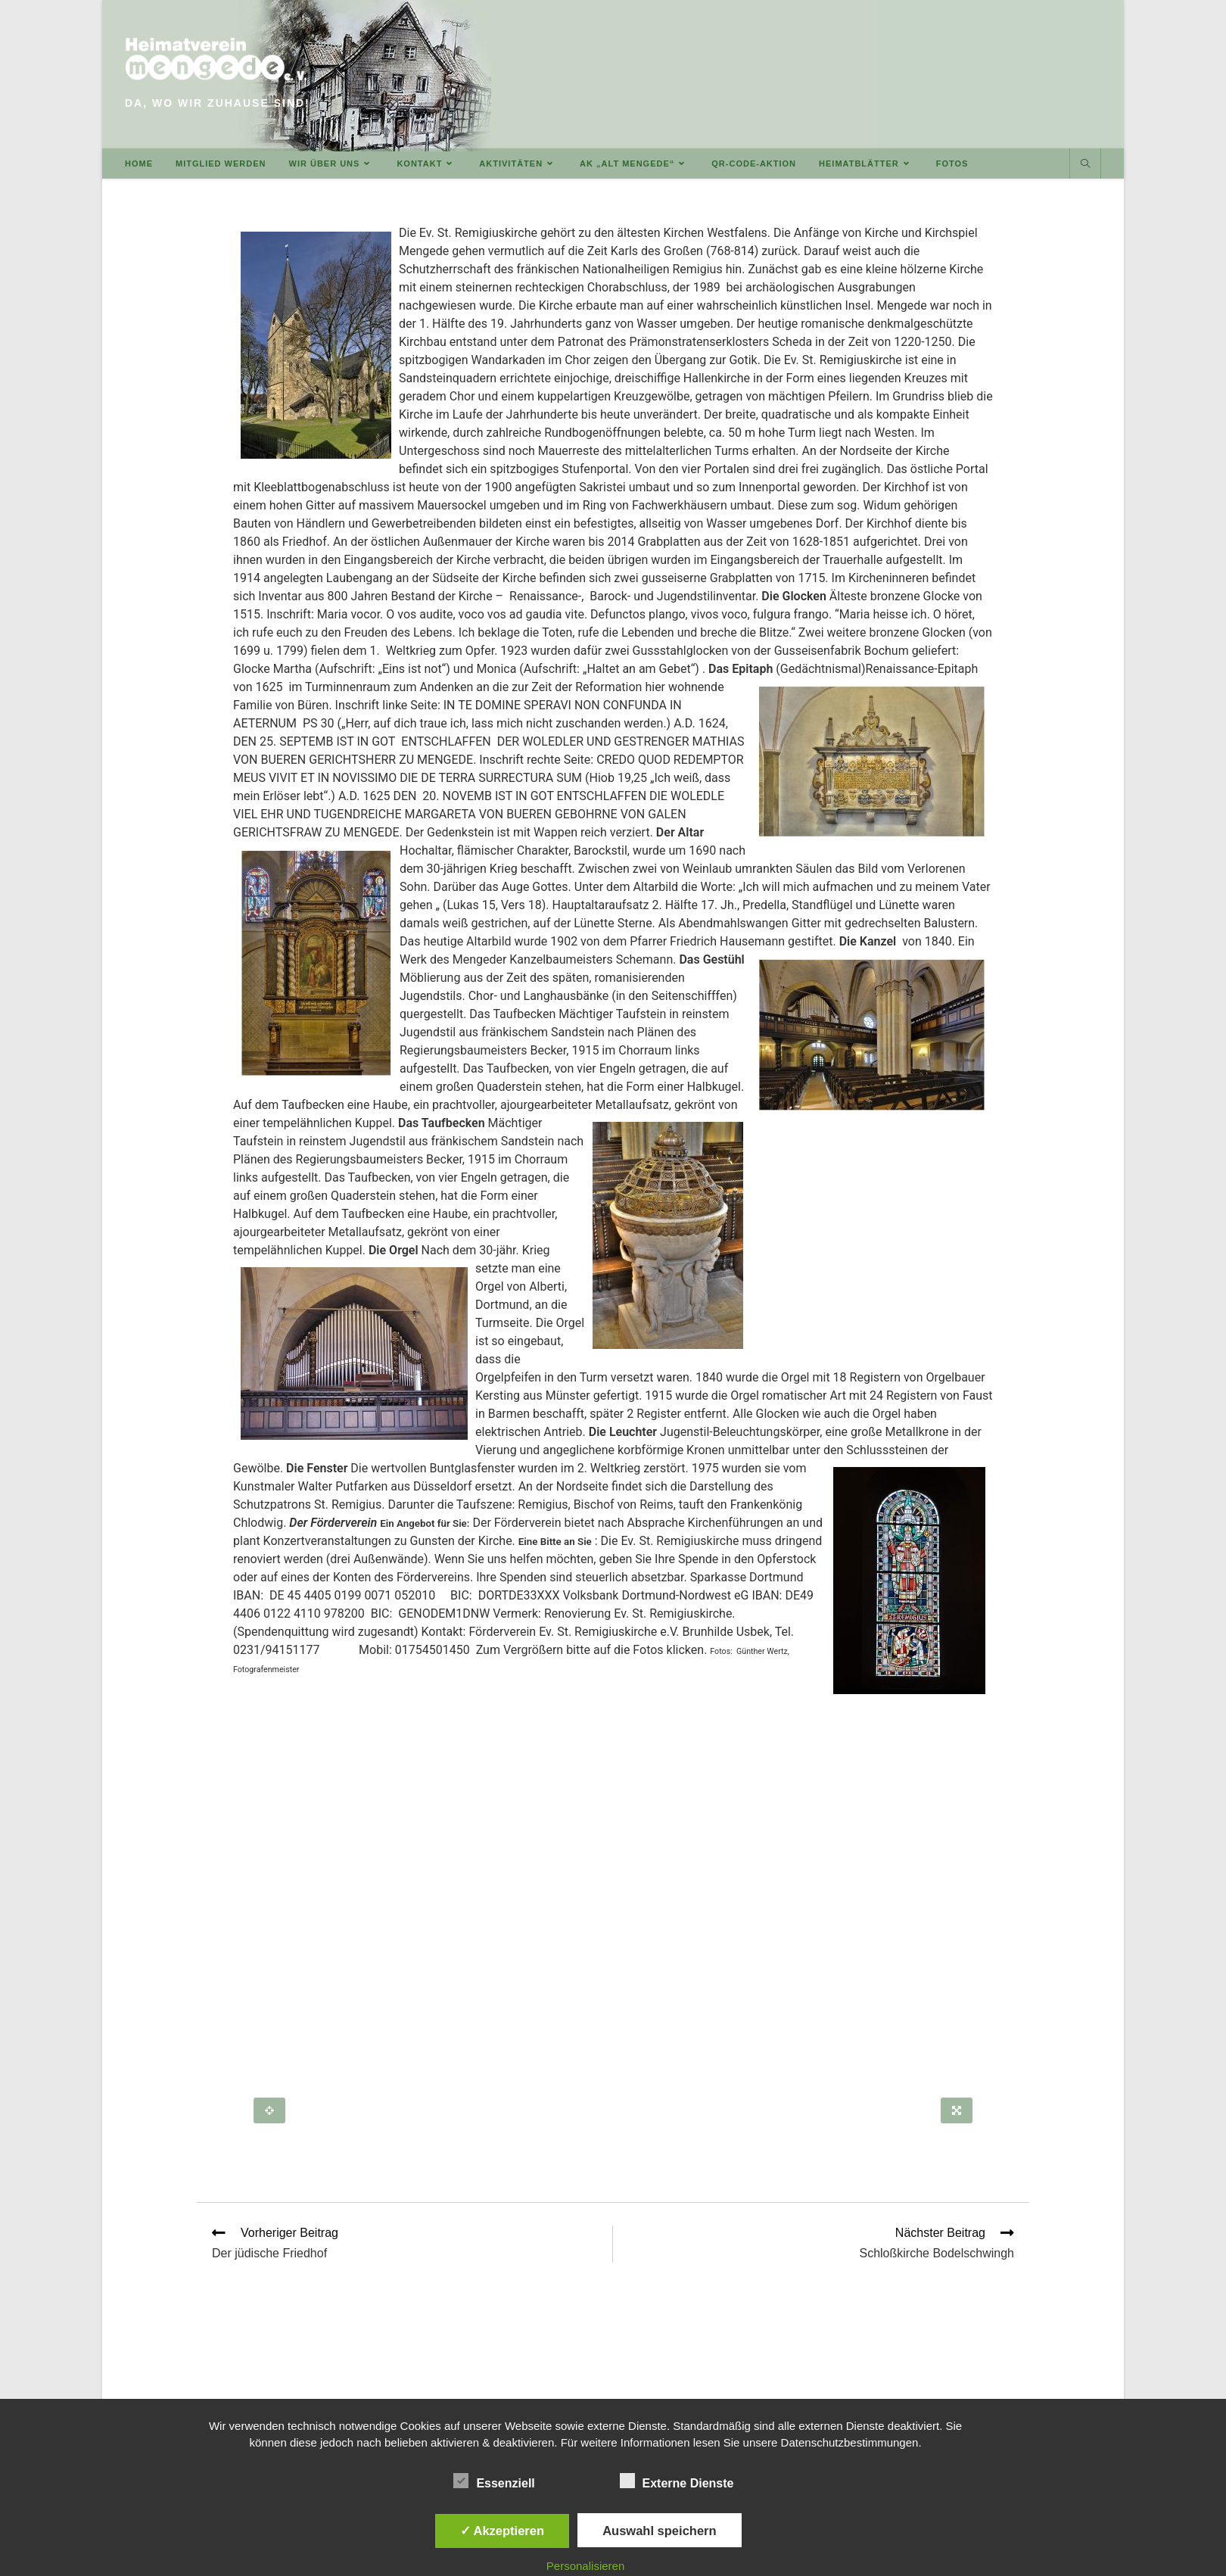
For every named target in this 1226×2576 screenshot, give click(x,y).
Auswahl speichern (659, 2530)
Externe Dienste (677, 2481)
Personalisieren (585, 2565)
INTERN (1081, 2381)
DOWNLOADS (742, 2381)
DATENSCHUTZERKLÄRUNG (978, 2381)
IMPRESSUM (862, 2381)
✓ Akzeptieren (502, 2530)
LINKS (804, 2381)
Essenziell (493, 2481)
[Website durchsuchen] (1085, 164)
